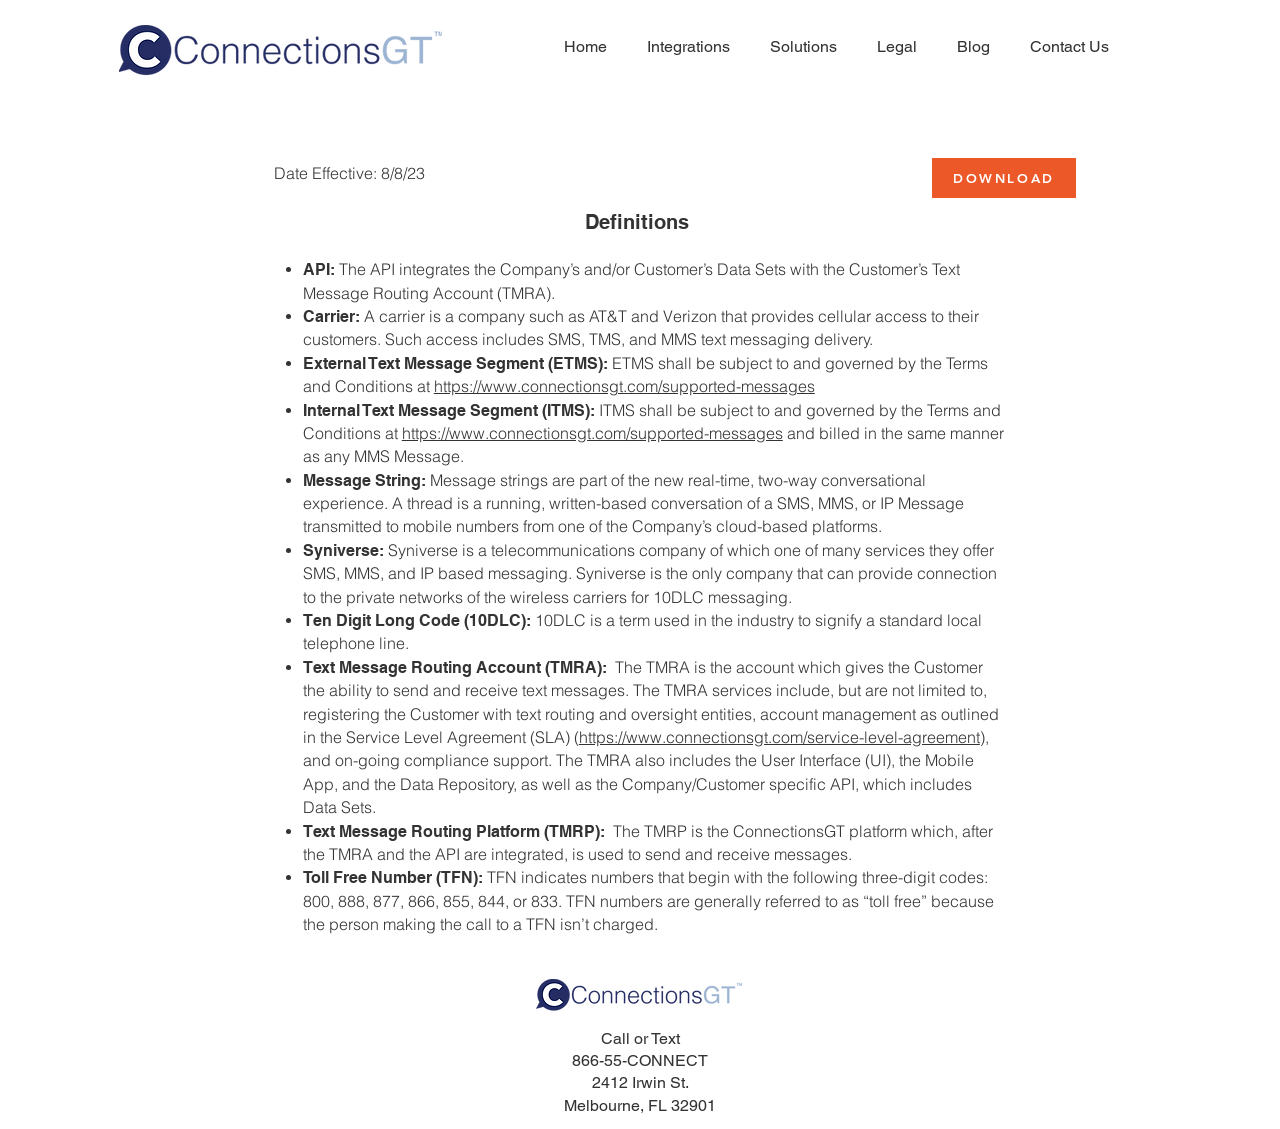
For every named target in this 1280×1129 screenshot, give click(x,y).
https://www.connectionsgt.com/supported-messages (624, 386)
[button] (892, 47)
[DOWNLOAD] (1004, 178)
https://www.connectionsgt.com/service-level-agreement (779, 737)
